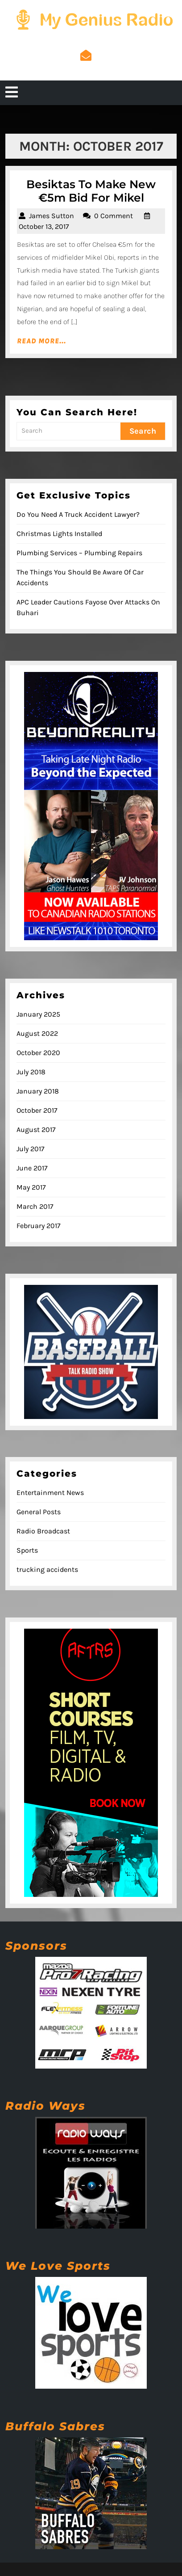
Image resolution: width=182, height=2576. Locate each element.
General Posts (39, 1512)
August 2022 (37, 1033)
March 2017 (35, 1206)
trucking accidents (47, 1569)
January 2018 (38, 1091)
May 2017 (31, 1187)
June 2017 (32, 1168)
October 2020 (38, 1052)
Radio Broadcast (43, 1531)
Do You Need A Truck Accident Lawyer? (78, 514)
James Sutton (51, 215)
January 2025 (38, 1014)
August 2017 (36, 1129)
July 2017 (31, 1148)
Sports (27, 1550)
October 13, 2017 (44, 226)
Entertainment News (50, 1492)
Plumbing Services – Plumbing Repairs (79, 553)
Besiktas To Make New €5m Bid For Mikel (91, 190)
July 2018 (31, 1072)
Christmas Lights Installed (59, 533)
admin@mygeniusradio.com (86, 68)
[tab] (11, 93)
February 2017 (39, 1225)
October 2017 (37, 1110)
